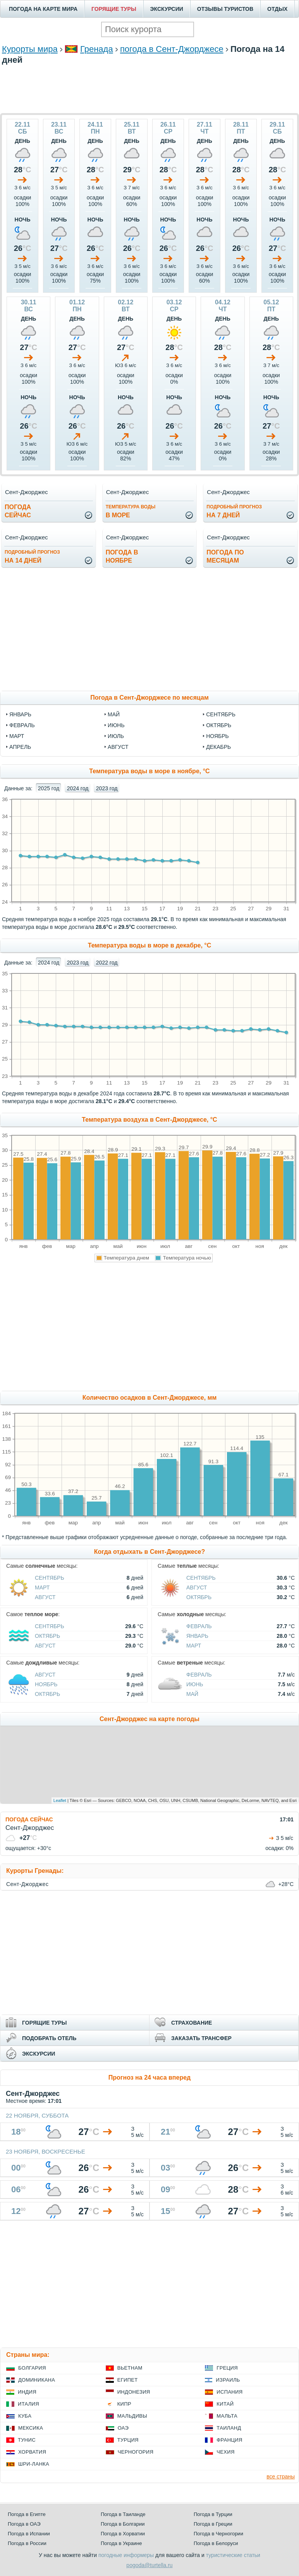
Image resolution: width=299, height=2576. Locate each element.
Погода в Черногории (218, 2534)
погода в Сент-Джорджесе (171, 49)
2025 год (48, 788)
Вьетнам (130, 2368)
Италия (28, 2404)
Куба (24, 2416)
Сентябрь (49, 1578)
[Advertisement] (149, 87)
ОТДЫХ (277, 9)
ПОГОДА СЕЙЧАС (29, 1819)
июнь (116, 725)
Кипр (124, 2404)
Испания (229, 2392)
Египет (127, 2380)
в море (131, 511)
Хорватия (32, 2452)
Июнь (194, 1684)
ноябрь (217, 736)
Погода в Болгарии (122, 2524)
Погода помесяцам (225, 556)
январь (20, 714)
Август (45, 1597)
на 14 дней (32, 556)
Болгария (32, 2368)
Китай (225, 2404)
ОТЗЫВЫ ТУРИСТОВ (225, 9)
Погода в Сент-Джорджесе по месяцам (149, 697)
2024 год (77, 788)
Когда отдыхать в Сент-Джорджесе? (149, 1551)
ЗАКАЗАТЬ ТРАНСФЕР (201, 2038)
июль (116, 736)
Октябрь (198, 1597)
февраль (22, 725)
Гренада (96, 49)
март (16, 736)
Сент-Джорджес (27, 1884)
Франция (229, 2440)
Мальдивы (132, 2416)
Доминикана (36, 2380)
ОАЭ (123, 2428)
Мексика (30, 2428)
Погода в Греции (213, 2524)
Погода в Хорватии (123, 2534)
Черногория (136, 2452)
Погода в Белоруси (216, 2543)
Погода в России (27, 2543)
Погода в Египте (27, 2514)
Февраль (199, 1626)
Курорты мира (30, 49)
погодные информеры (126, 2555)
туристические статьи (233, 2555)
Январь (197, 1636)
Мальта (227, 2416)
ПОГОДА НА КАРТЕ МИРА (43, 9)
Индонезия (133, 2392)
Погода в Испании (29, 2534)
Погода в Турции (213, 2514)
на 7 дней (234, 511)
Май (192, 1694)
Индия (27, 2392)
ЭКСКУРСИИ (166, 9)
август (118, 747)
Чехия (225, 2452)
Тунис (27, 2440)
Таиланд (229, 2428)
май (114, 714)
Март (42, 1587)
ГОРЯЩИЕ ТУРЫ (113, 9)
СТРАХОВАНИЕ (191, 2023)
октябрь (218, 725)
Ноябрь (46, 1684)
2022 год (106, 962)
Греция (227, 2368)
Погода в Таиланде (123, 2514)
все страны (280, 2476)
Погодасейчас (18, 511)
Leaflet (59, 1800)
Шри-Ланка (33, 2464)
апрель (20, 747)
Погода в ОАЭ (24, 2524)
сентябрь (220, 714)
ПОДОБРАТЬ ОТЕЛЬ (49, 2038)
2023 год (106, 788)
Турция (128, 2440)
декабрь (218, 747)
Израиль (228, 2380)
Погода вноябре (122, 556)
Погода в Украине (121, 2543)
